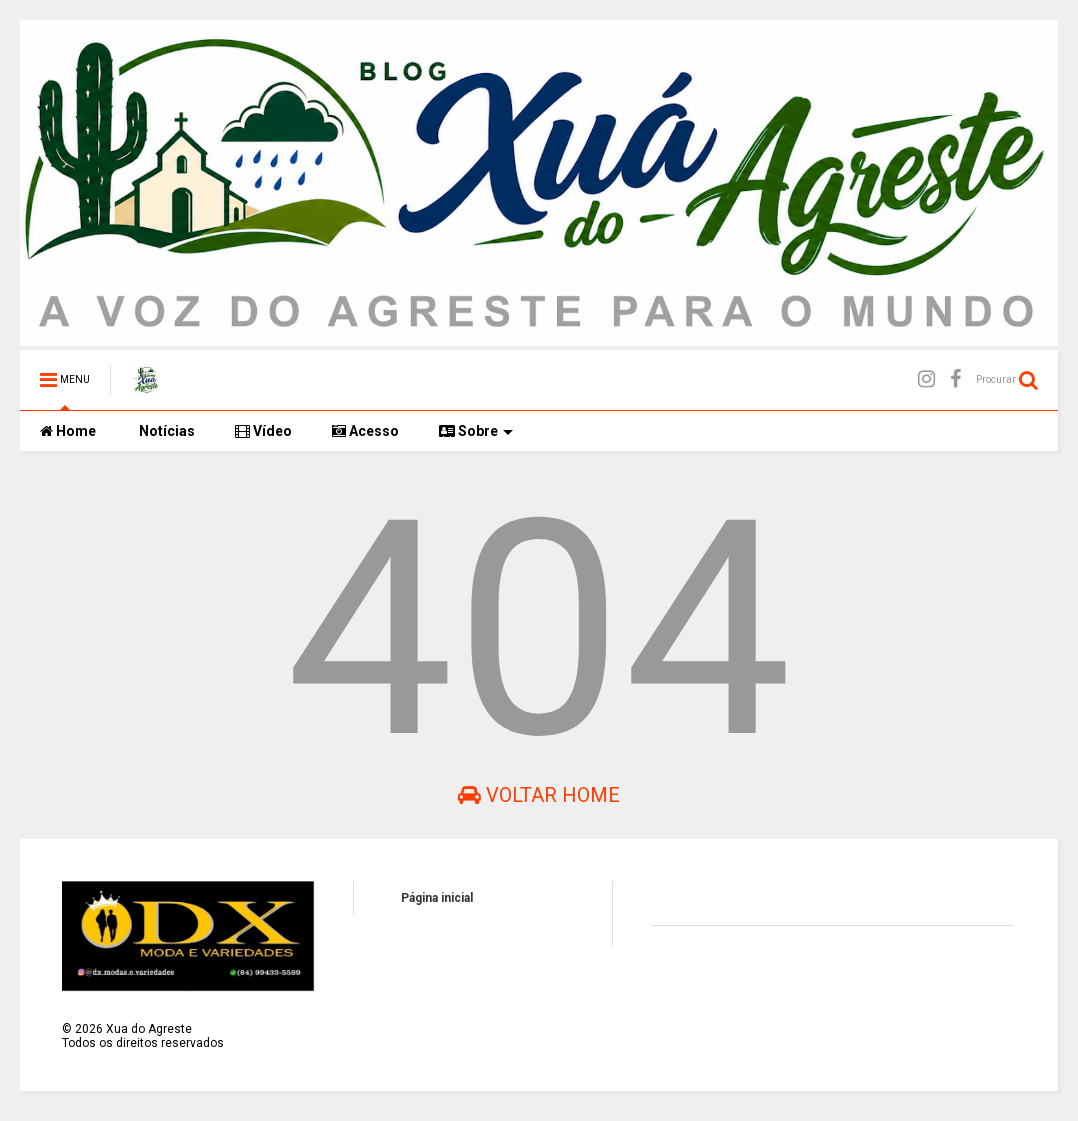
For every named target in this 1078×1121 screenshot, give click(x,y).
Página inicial (437, 898)
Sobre (476, 431)
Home (68, 431)
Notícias (165, 431)
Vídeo (263, 431)
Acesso (365, 431)
